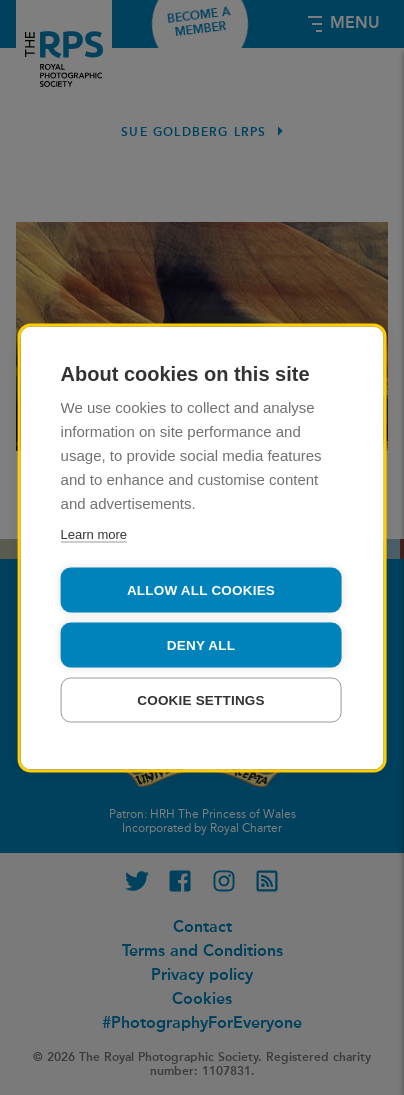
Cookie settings (201, 699)
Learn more (94, 533)
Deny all (201, 644)
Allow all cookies (201, 589)
